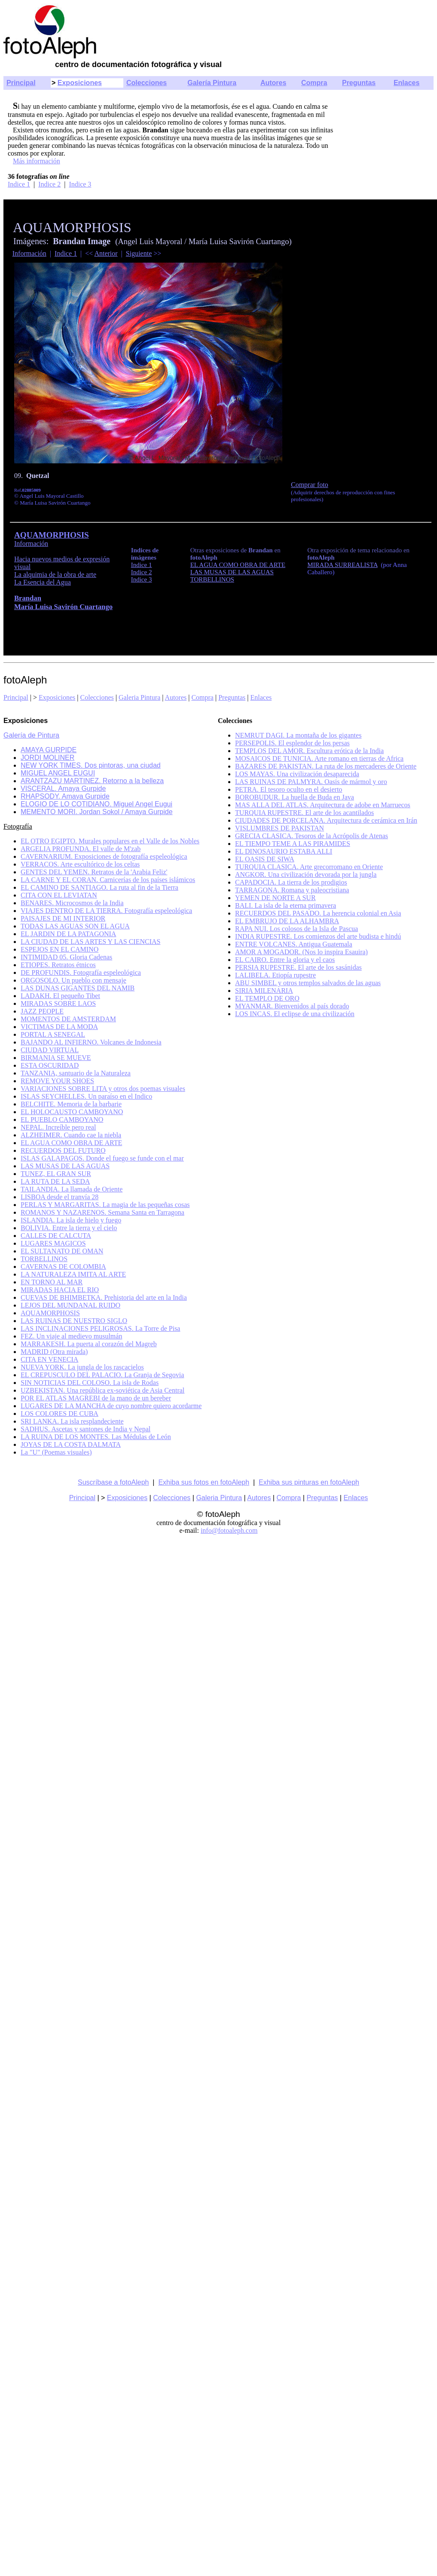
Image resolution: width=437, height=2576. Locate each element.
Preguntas (359, 82)
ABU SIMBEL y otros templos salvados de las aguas (308, 982)
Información (29, 253)
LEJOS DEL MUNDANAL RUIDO (70, 1305)
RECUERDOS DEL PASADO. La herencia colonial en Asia (318, 913)
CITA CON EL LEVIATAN (59, 895)
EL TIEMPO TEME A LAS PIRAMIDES (292, 843)
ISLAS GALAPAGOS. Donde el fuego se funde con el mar (102, 1158)
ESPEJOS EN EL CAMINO (59, 949)
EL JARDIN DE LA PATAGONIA (68, 933)
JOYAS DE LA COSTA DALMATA (71, 1444)
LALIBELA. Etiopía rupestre (275, 975)
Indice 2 (49, 184)
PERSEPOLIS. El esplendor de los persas (292, 743)
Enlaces (406, 82)
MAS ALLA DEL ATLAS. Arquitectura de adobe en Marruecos (322, 805)
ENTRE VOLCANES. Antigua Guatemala (293, 944)
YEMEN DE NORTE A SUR (275, 897)
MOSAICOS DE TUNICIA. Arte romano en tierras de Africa (319, 758)
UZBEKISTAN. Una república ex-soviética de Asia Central (102, 1390)
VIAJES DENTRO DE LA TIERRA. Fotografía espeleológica (106, 910)
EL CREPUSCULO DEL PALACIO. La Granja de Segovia (102, 1374)
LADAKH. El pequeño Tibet (60, 995)
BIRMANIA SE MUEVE (56, 1057)
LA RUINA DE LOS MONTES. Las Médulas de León (96, 1436)
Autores (273, 82)
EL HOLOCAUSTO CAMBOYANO (72, 1111)
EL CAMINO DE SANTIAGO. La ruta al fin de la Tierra (99, 887)
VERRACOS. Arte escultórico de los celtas (80, 864)
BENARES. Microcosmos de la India (72, 903)
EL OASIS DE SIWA (264, 859)
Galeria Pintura (139, 697)
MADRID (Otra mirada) (54, 1351)
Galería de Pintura (31, 735)
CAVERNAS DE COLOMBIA (63, 1266)
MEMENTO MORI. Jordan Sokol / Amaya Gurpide (97, 811)
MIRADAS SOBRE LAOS (58, 1003)
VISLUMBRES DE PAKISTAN (279, 828)
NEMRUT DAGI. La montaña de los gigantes (298, 735)
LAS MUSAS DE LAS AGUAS (65, 1166)
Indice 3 (80, 184)
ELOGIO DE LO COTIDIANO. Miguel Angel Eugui (96, 804)
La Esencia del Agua (42, 582)
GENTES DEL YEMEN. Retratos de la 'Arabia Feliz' (94, 872)
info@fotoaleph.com (229, 1530)
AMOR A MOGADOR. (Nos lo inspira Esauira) (301, 952)
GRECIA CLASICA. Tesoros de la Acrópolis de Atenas (311, 835)
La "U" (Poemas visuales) (56, 1452)
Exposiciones (80, 82)
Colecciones (146, 82)
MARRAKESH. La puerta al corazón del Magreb (89, 1344)
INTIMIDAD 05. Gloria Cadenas (66, 957)
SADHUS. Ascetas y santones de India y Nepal (85, 1429)
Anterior (105, 253)
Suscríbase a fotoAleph (113, 1482)
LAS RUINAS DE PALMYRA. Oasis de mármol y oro (311, 781)
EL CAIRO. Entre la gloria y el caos (285, 959)
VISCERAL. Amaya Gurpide (63, 788)
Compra (314, 82)
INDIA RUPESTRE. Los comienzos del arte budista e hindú (318, 936)
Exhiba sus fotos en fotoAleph (203, 1482)
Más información (36, 161)
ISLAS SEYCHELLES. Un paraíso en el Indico (86, 1096)
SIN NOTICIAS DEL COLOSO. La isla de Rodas (90, 1382)
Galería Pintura (211, 82)
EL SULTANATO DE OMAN (62, 1251)
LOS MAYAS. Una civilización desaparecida (297, 774)
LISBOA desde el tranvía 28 (59, 1197)
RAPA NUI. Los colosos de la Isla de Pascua (296, 928)
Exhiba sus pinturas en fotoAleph (309, 1482)
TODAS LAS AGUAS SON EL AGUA (75, 926)
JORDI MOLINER (47, 757)
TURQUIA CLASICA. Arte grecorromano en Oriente (309, 866)
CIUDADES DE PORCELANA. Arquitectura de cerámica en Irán (326, 820)
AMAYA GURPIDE (48, 750)
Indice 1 (19, 184)
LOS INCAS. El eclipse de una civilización (294, 1013)
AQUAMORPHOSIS (50, 1313)
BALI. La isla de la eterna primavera (285, 905)
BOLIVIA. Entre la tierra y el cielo (69, 1227)
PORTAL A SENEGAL (53, 1034)
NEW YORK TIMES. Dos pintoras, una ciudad (91, 765)
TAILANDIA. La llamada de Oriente (71, 1189)
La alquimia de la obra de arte (55, 574)
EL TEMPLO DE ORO (267, 998)
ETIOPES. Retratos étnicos (58, 964)
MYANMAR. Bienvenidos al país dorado (292, 1006)
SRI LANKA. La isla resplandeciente (72, 1421)
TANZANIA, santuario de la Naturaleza (76, 1073)
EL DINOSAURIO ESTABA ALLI (283, 851)
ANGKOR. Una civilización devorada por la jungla (305, 874)
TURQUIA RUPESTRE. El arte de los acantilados (304, 812)
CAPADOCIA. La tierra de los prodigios (291, 882)
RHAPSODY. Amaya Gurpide (65, 796)
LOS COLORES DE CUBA (59, 1413)
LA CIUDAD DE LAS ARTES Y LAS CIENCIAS (90, 941)
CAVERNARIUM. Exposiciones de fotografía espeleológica (104, 856)
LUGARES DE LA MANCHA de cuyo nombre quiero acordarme (111, 1405)
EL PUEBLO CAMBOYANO (62, 1119)
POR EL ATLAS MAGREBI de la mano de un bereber (96, 1398)
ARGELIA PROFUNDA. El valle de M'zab (81, 848)
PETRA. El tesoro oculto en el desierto (288, 789)
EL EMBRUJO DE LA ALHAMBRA (287, 921)
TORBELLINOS (44, 1258)
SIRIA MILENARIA (264, 990)
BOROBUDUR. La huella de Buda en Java (294, 797)
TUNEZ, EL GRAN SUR (56, 1173)
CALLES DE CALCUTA (56, 1235)
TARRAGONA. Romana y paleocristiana (292, 890)
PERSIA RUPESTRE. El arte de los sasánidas (298, 967)
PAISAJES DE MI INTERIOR (63, 918)
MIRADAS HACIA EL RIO (60, 1289)
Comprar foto (309, 484)
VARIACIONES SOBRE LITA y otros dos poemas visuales (103, 1088)
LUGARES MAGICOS (53, 1243)
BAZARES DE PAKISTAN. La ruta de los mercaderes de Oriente (325, 766)
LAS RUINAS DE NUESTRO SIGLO (74, 1320)
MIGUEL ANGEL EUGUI (58, 773)
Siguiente (139, 253)
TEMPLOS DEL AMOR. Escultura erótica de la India (309, 750)
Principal (21, 82)
